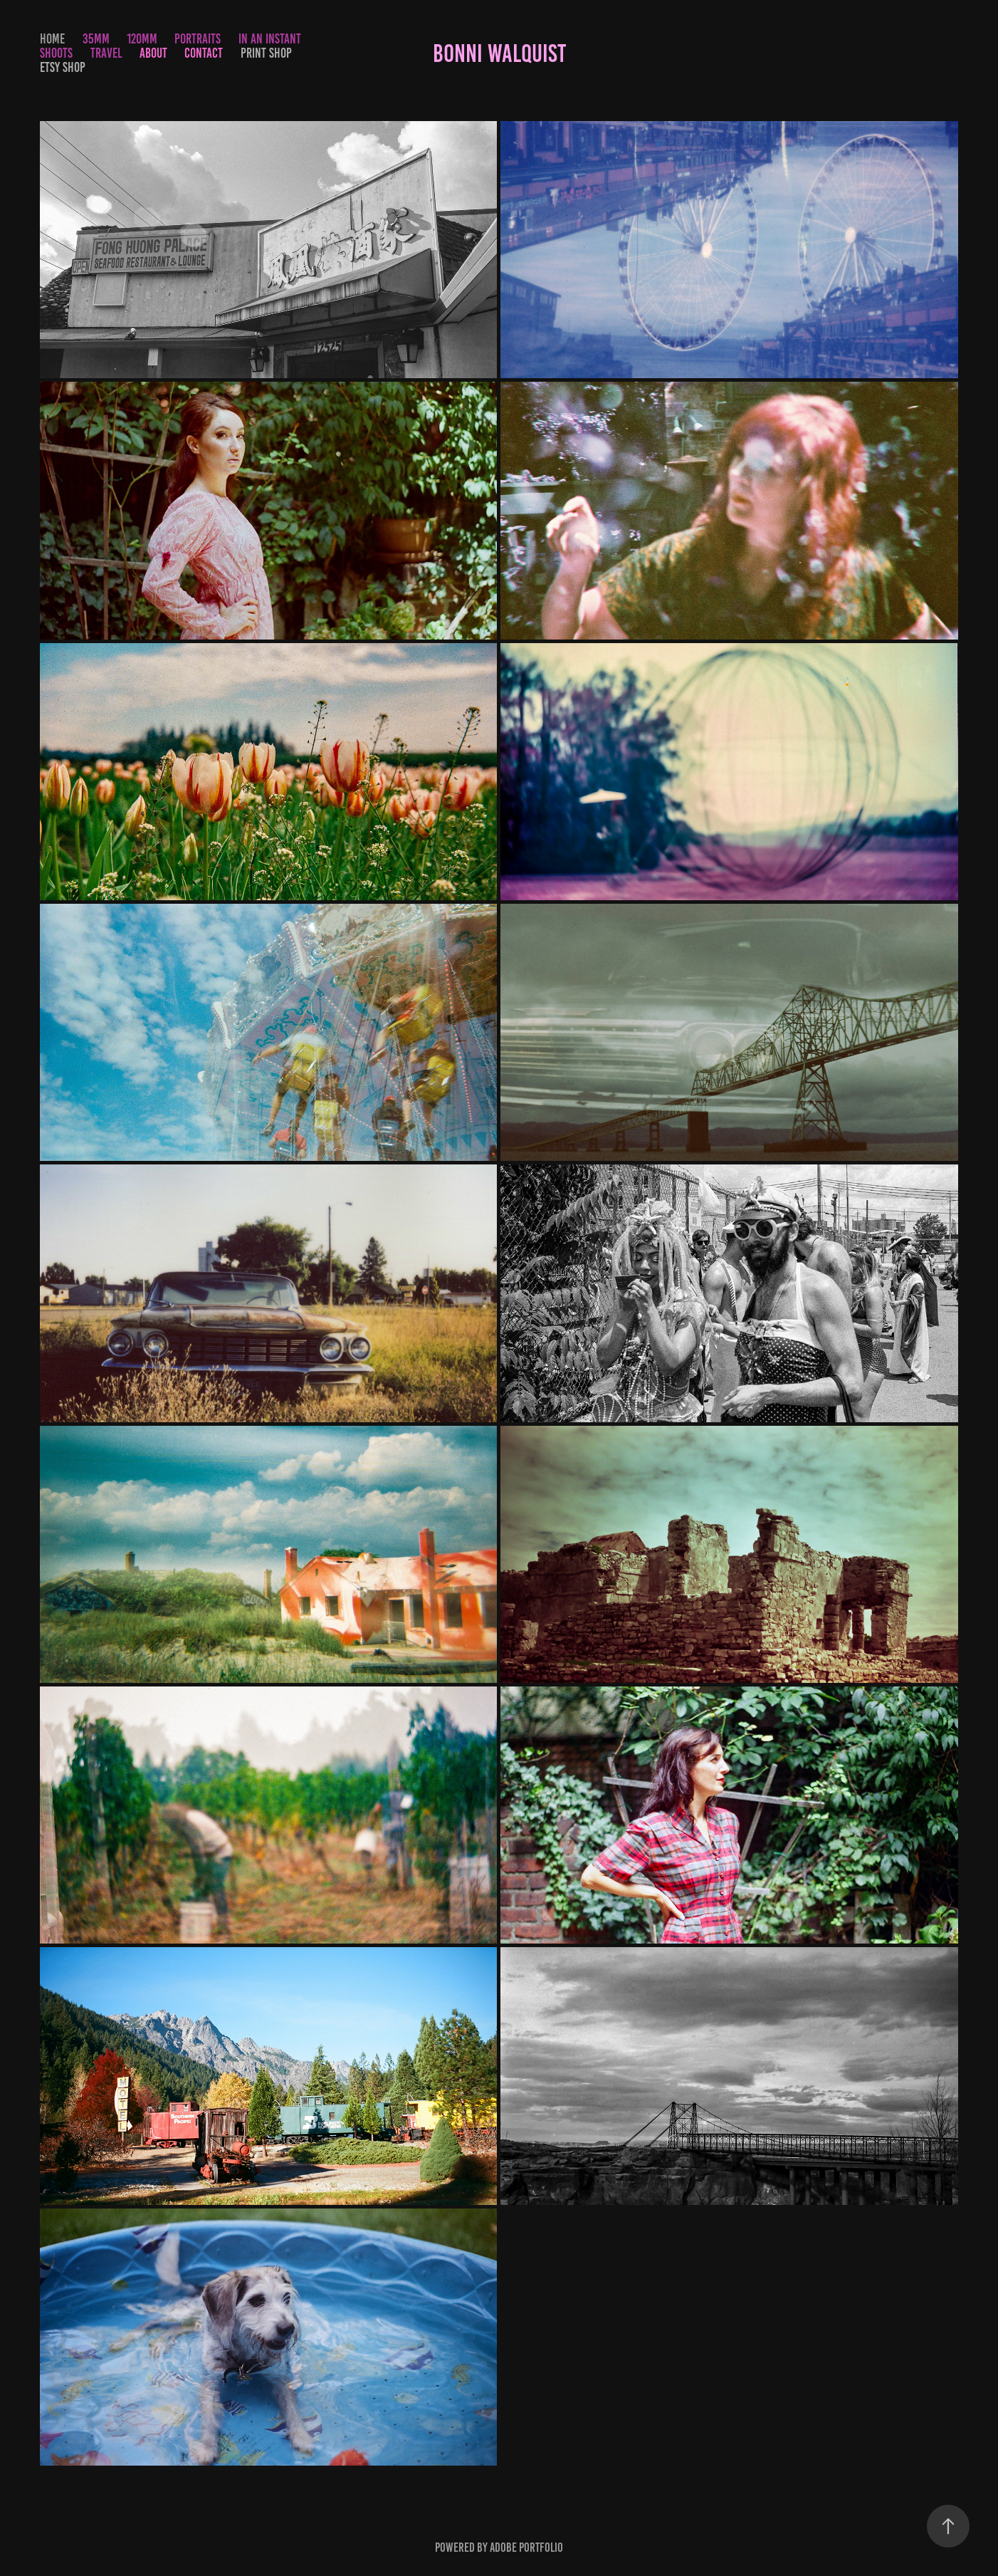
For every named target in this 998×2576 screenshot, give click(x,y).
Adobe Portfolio (526, 2547)
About (153, 53)
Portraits (197, 38)
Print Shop (266, 53)
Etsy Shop (62, 67)
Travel (106, 53)
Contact (203, 53)
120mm (142, 38)
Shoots (56, 53)
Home (52, 38)
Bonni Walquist (499, 53)
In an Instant (269, 38)
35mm (96, 38)
